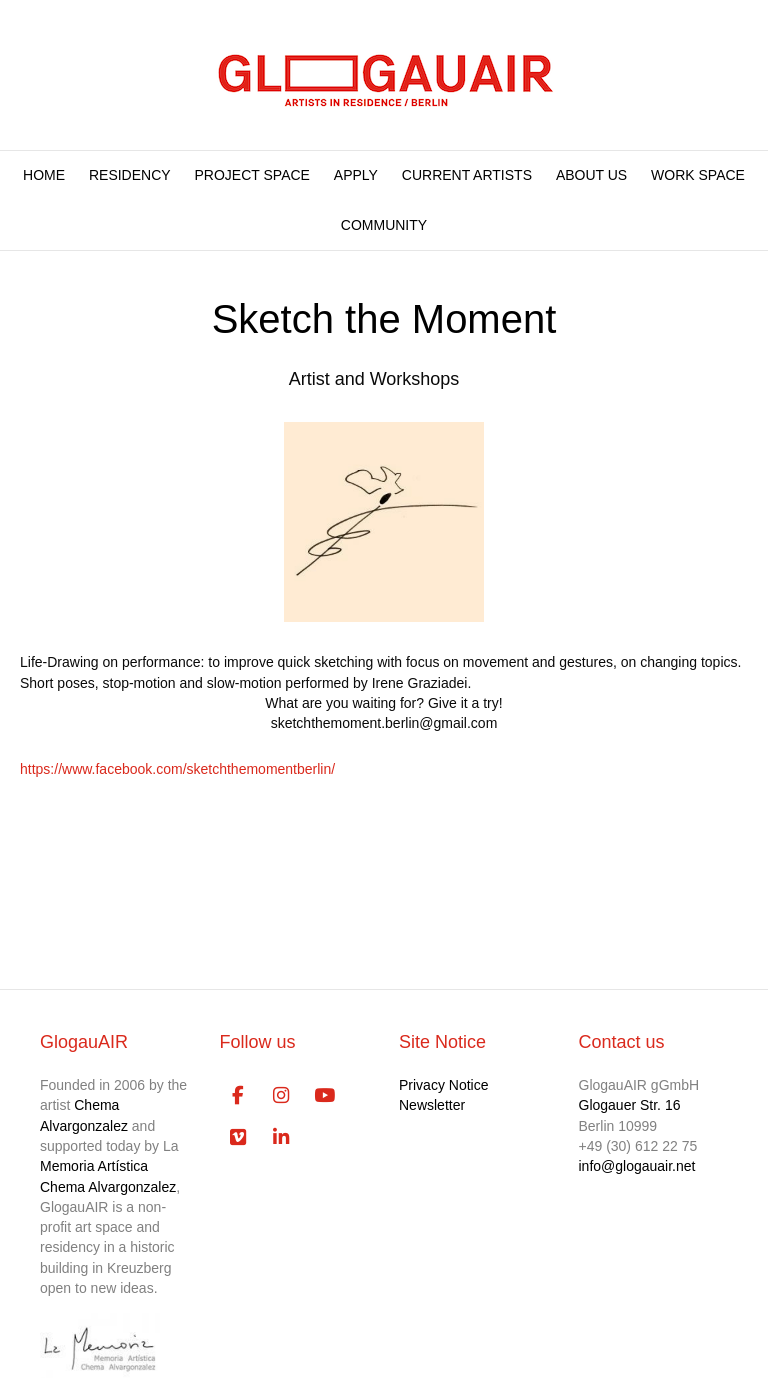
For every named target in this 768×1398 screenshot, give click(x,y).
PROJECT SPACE (252, 175)
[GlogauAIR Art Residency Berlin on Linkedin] (280, 1138)
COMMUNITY (384, 225)
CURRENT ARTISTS (467, 175)
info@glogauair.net (637, 1166)
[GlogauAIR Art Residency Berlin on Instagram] (280, 1096)
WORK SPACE (698, 175)
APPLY (356, 175)
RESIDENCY (130, 175)
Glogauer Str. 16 (630, 1105)
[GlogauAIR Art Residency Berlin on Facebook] (238, 1096)
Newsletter (432, 1105)
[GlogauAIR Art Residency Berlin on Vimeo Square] (238, 1138)
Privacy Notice (443, 1085)
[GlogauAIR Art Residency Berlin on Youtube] (323, 1096)
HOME (44, 175)
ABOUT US (591, 175)
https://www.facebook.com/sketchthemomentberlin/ (177, 769)
